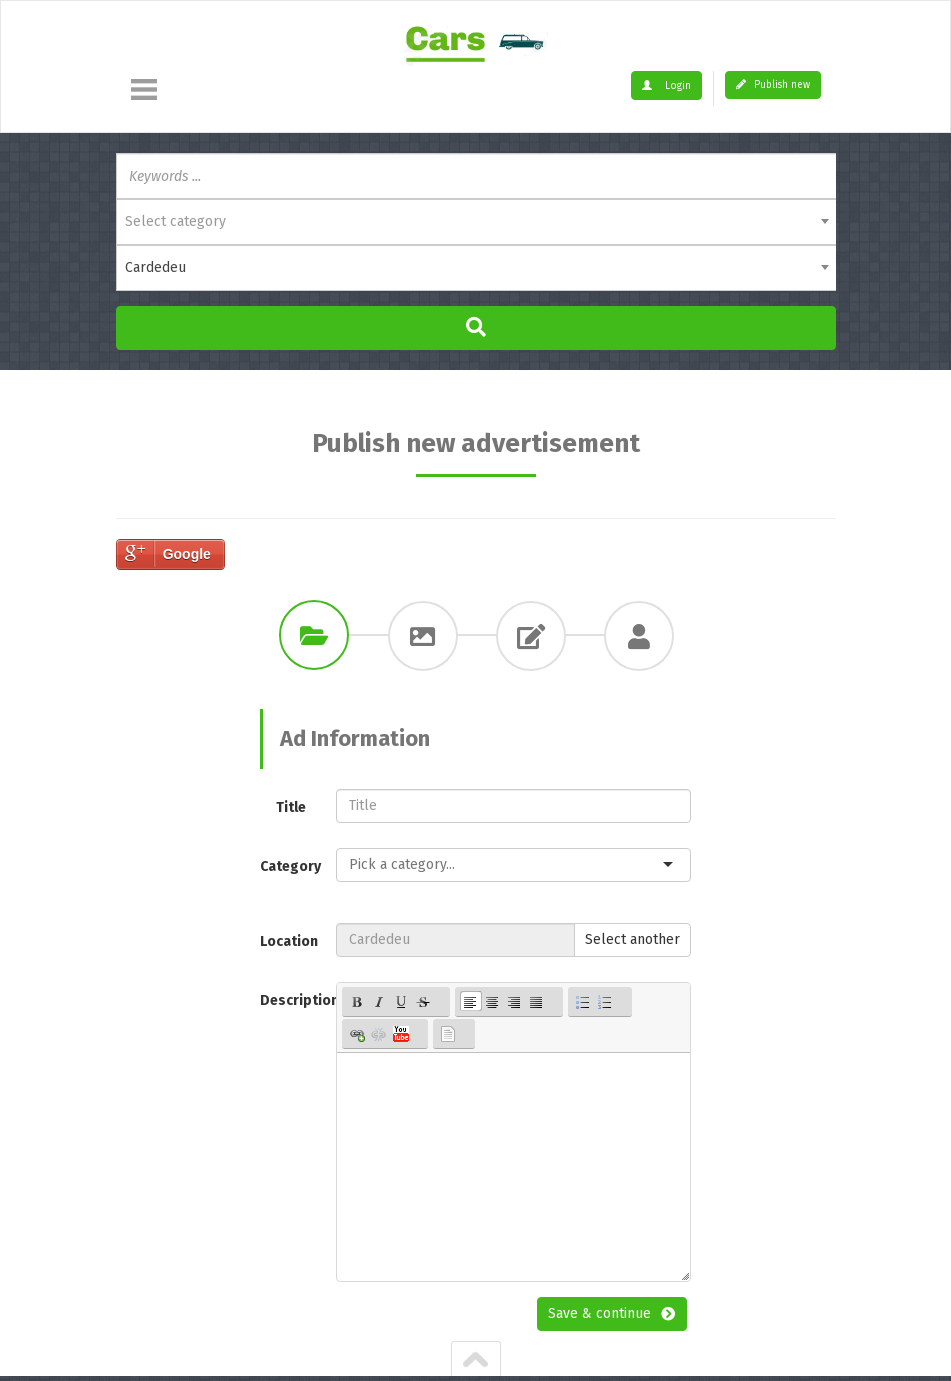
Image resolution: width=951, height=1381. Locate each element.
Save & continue (599, 1313)
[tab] (314, 635)
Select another (632, 939)
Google (187, 554)
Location (289, 941)
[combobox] (476, 222)
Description (291, 1000)
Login (666, 86)
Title (291, 807)
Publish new (773, 85)
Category (290, 866)
